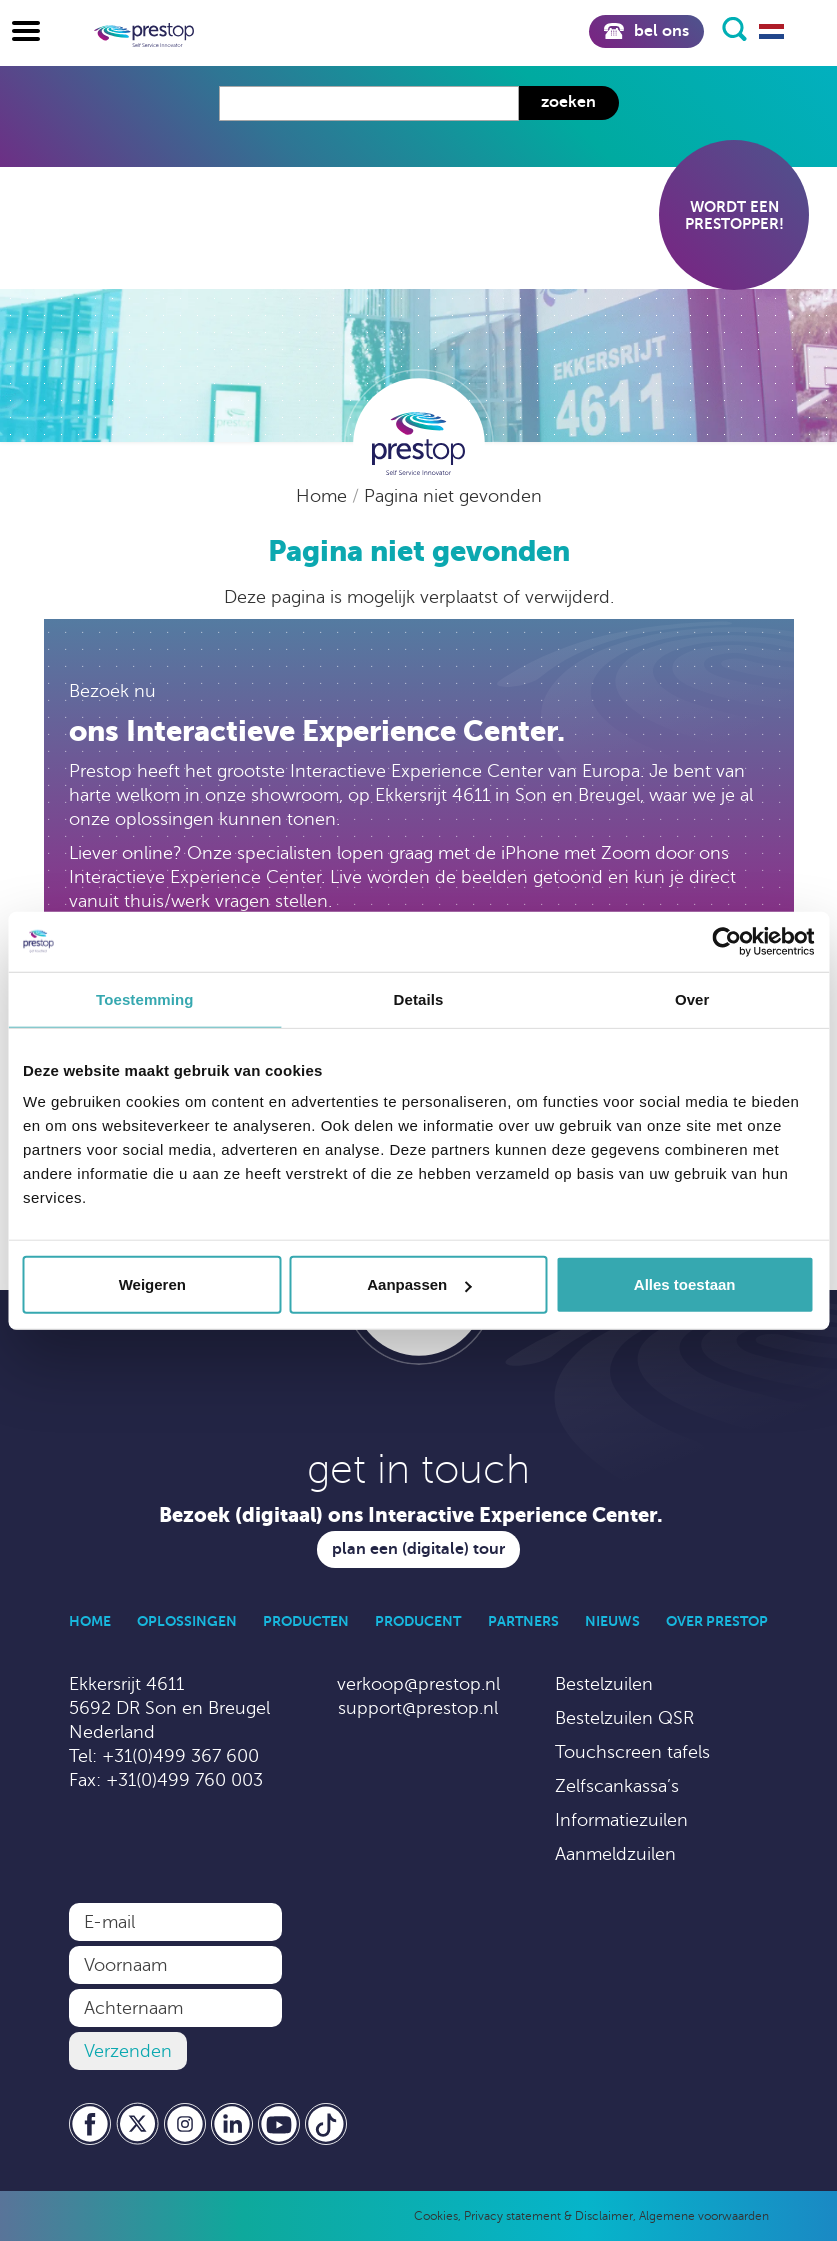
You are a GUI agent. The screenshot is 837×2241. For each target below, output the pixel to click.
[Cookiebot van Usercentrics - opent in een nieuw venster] (726, 941)
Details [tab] (419, 998)
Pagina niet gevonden (453, 496)
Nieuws (612, 1621)
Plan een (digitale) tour (418, 1549)
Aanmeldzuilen (615, 1854)
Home (324, 496)
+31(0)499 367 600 (180, 1756)
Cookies (436, 2216)
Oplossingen (187, 1621)
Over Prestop (717, 1621)
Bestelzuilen (604, 1684)
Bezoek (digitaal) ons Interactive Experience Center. (411, 1515)
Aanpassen (419, 1284)
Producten (306, 1621)
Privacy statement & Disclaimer (548, 2216)
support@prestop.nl (418, 1708)
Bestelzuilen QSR (624, 1718)
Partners (523, 1621)
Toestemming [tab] (145, 998)
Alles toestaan (685, 1284)
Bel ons (646, 31)
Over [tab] (692, 998)
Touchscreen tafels (632, 1752)
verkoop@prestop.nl (418, 1684)
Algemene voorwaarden (704, 2216)
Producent (418, 1621)
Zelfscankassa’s (617, 1786)
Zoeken (568, 102)
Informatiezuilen (621, 1820)
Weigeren (152, 1284)
